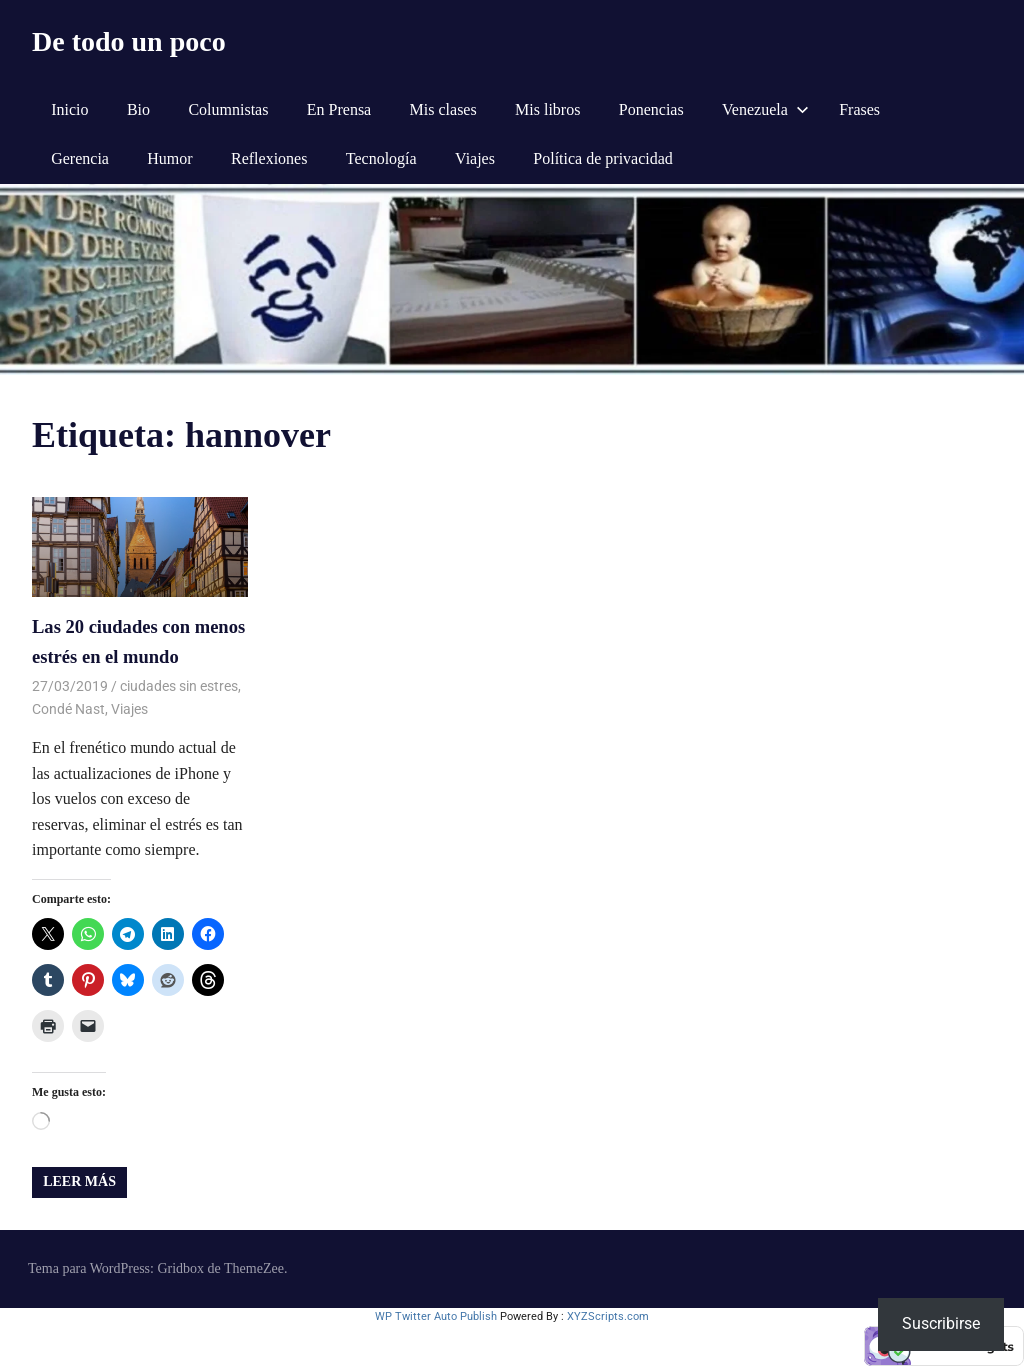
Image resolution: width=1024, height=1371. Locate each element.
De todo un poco (129, 41)
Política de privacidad (603, 158)
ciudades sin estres (179, 684)
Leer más (79, 1179)
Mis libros (547, 109)
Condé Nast (68, 707)
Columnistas (228, 109)
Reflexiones (269, 158)
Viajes (475, 158)
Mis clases (443, 109)
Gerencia (80, 158)
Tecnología (381, 158)
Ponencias (651, 109)
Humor (169, 158)
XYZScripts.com (608, 1314)
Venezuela (765, 109)
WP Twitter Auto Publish (436, 1314)
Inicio (69, 109)
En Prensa (339, 109)
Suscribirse (941, 1323)
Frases (859, 109)
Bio (138, 109)
